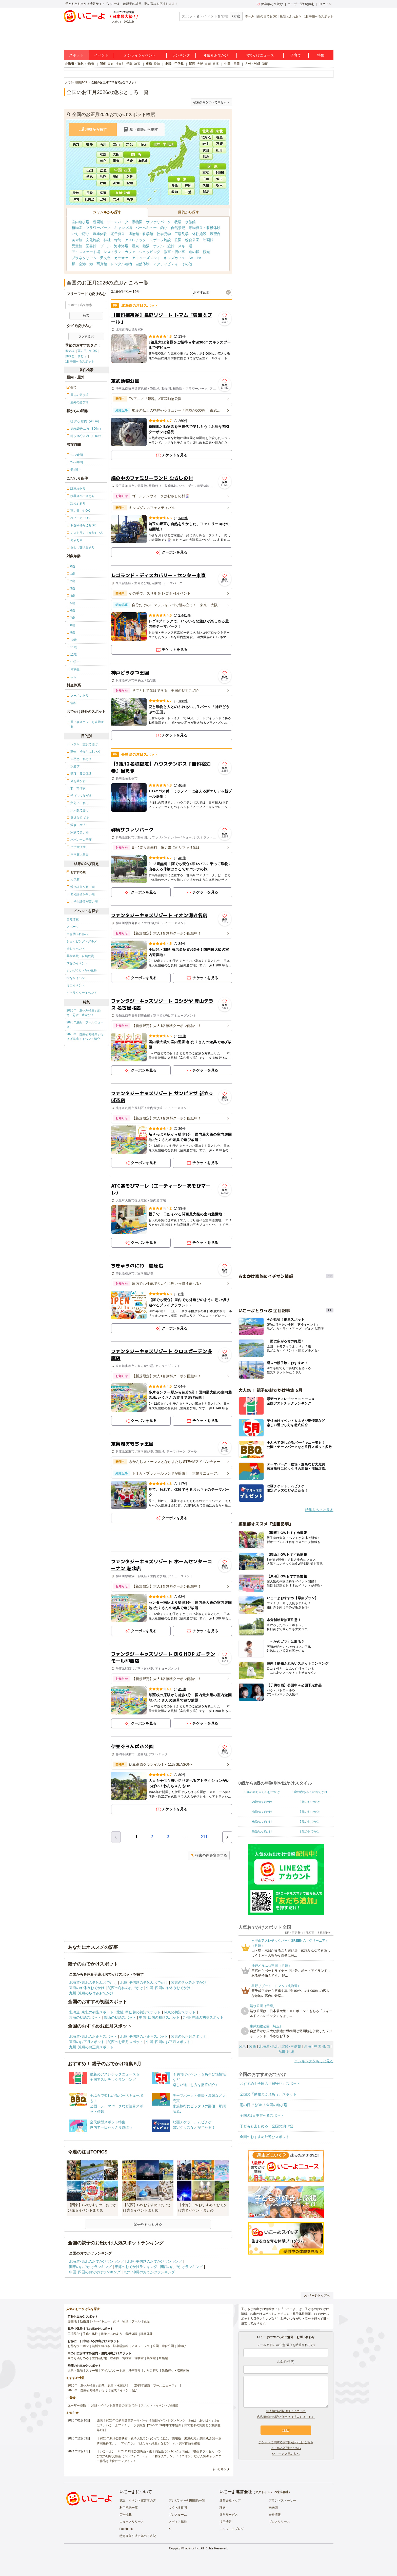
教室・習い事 (174, 252)
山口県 (89, 170)
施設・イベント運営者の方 (138, 2500)
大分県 (116, 199)
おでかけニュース (260, 55)
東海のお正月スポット (87, 2042)
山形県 (219, 150)
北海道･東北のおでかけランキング (96, 2261)
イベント (101, 55)
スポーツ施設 (160, 240)
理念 (223, 2507)
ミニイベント (76, 985)
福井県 (89, 144)
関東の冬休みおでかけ (188, 1982)
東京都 (206, 172)
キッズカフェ (174, 258)
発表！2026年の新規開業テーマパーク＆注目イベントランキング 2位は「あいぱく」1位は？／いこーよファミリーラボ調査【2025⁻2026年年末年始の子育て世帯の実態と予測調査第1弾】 (159, 2425)
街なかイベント (77, 978)
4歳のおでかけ (262, 1812)
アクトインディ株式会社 (271, 2492)
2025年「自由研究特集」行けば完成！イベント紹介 (85, 1037)
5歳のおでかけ (310, 1812)
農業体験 (100, 234)
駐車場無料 (120, 2346)
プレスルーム (178, 2514)
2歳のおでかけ (262, 1802)
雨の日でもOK (267, 16)
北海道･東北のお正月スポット (93, 2036)
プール (105, 246)
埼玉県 (219, 179)
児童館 (77, 246)
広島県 (103, 170)
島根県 (130, 177)
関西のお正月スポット (125, 2042)
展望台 (215, 234)
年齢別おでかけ (216, 55)
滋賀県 (116, 161)
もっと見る (219, 2469)
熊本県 (130, 199)
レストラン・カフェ (119, 252)
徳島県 (89, 177)
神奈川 (120, 64)
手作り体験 (90, 2334)
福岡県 (103, 192)
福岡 (265, 64)
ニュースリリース (132, 2522)
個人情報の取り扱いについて (286, 2411)
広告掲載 (126, 2514)
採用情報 (226, 2522)
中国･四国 (322, 2046)
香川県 (103, 183)
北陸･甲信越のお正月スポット (144, 2036)
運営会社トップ (230, 2500)
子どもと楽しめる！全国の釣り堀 (266, 2126)
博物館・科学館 (140, 234)
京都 (208, 64)
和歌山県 (143, 161)
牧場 (178, 222)
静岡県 (188, 185)
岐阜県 (175, 185)
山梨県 (143, 144)
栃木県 (219, 185)
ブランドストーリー (282, 2500)
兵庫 (216, 64)
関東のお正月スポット (188, 2036)
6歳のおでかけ (262, 1821)
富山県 (116, 144)
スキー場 (185, 246)
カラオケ (121, 258)
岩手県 (206, 143)
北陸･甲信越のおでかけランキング (154, 2261)
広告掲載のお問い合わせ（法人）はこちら (286, 2417)
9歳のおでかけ (310, 1831)
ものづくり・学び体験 (82, 970)
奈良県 (103, 161)
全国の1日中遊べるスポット (262, 2115)
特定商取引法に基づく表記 (138, 2536)
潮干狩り (118, 234)
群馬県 (206, 191)
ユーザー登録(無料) (301, 4)
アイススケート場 (86, 252)
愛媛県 (130, 183)
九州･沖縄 (286, 2052)
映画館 (208, 240)
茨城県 (206, 185)
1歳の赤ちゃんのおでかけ (309, 1792)
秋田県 (206, 150)
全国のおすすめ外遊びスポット (264, 2137)
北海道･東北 (269, 2046)
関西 (192, 64)
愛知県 (175, 191)
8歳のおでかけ (262, 1831)
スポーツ (73, 926)
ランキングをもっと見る (313, 2061)
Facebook (126, 2529)
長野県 (76, 144)
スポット (76, 55)
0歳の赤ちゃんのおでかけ (262, 1792)
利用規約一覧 (129, 2507)
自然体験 (73, 919)
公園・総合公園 (186, 240)
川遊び (181, 2346)
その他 (187, 264)
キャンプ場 (123, 228)
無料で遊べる (101, 2346)
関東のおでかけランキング (90, 2267)
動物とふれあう (290, 16)
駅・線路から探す (140, 129)
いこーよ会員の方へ (286, 2454)
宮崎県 (103, 199)
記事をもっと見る (148, 2224)
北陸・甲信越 (174, 64)
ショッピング (149, 252)
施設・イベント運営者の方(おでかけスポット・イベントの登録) (134, 2405)
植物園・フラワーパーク (91, 228)
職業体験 (147, 2334)
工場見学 (181, 234)
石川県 (103, 144)
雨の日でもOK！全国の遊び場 (263, 2105)
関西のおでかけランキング (181, 2267)
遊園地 (98, 222)
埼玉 (137, 64)
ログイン (325, 4)
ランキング (181, 55)
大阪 (200, 64)
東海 (149, 64)
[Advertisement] (171, 1541)
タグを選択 (86, 336)
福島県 (206, 156)
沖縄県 (76, 199)
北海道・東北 (74, 64)
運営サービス (229, 2514)
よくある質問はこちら (286, 2448)
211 (204, 1837)
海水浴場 (121, 246)
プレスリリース (279, 2522)
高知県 (116, 183)
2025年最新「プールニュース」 (85, 1025)
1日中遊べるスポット (318, 16)
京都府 (103, 154)
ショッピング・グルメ (82, 941)
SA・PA (195, 258)
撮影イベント (76, 948)
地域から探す (93, 129)
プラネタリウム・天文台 (91, 258)
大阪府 (116, 154)
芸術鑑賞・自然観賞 (80, 956)
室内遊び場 (80, 222)
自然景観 (178, 228)
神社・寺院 (112, 240)
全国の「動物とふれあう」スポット (268, 2094)
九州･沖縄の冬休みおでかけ (91, 1993)
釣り (163, 228)
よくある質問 (178, 2507)
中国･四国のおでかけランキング (95, 2272)
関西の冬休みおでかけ (125, 1988)
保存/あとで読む (270, 4)
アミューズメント (146, 258)
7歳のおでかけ (310, 1821)
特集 (320, 55)
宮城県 (219, 143)
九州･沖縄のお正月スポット (91, 2047)
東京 (111, 64)
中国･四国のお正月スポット (168, 2042)
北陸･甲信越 (291, 2046)
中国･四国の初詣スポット (159, 2017)
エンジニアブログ (232, 2529)
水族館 (190, 222)
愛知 (157, 64)
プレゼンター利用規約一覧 (187, 2500)
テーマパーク (117, 222)
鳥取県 (103, 177)
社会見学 (164, 234)
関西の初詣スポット (120, 2017)
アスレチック (135, 240)
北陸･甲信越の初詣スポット (138, 2012)
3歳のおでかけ (310, 1802)
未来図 (273, 2507)
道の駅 (194, 252)
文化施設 (93, 240)
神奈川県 (219, 172)
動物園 (137, 222)
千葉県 (206, 179)
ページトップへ (317, 2295)
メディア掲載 (178, 2522)
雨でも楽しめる (78, 2358)
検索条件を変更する (208, 1855)
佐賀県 (76, 192)
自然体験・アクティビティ (156, 264)
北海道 (89, 64)
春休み (249, 16)
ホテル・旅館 (163, 246)
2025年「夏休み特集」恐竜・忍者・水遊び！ (84, 1013)
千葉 (129, 64)
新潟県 (130, 144)
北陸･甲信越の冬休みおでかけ (144, 1982)
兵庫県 (129, 161)
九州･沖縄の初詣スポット (203, 2017)
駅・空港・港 (82, 264)
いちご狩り (80, 234)
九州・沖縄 (252, 64)
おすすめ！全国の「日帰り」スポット (270, 2084)
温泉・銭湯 (141, 246)
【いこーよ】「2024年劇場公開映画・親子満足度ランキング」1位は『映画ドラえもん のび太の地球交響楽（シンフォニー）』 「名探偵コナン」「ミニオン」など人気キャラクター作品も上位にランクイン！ (159, 2456)
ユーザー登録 (77, 2405)
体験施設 (199, 234)
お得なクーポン (78, 2346)
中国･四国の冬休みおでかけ (168, 1988)
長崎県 (89, 192)
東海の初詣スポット (85, 2017)
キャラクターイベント (82, 993)
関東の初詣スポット (180, 2012)
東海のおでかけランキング (136, 2267)
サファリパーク (158, 222)
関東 (103, 64)
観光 (206, 252)
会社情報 (275, 2514)
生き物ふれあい (77, 934)
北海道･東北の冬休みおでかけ (93, 1982)
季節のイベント (77, 963)
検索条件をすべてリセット (211, 102)
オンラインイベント (140, 55)
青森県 (219, 137)
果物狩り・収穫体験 (205, 228)
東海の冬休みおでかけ (87, 1988)
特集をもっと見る (319, 1510)
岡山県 (116, 177)
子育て (295, 55)
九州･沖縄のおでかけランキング (149, 2272)
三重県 (188, 191)
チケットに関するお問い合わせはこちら (286, 2442)
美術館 (77, 240)
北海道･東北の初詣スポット (91, 2012)
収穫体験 (131, 2334)
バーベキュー (146, 228)
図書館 (91, 246)
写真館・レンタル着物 (114, 264)
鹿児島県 (89, 199)
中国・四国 (232, 64)
